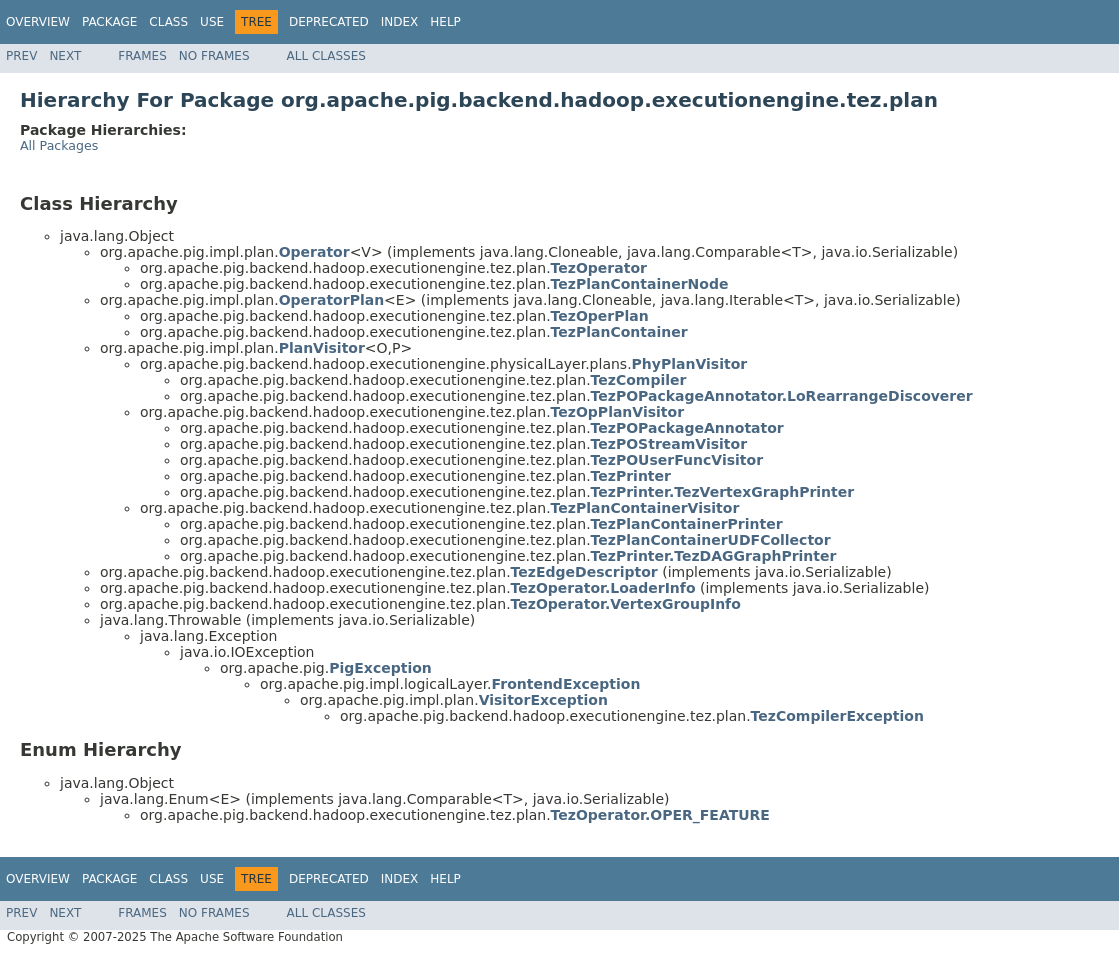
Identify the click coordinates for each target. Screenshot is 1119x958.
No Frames (214, 56)
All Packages (59, 145)
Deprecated (329, 22)
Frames (142, 56)
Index (400, 22)
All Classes (326, 56)
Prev (21, 56)
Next (65, 56)
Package (109, 22)
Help (445, 22)
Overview (38, 22)
